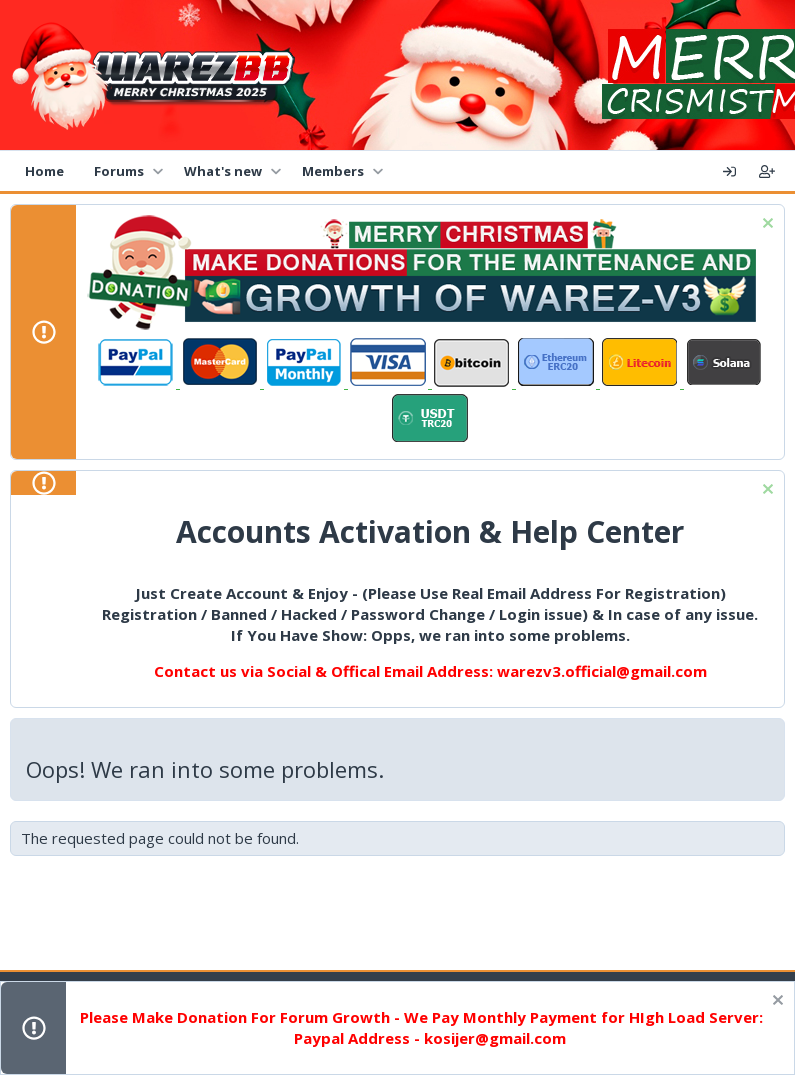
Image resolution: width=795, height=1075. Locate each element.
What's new (223, 171)
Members (333, 171)
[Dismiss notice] (765, 225)
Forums (119, 171)
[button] (157, 171)
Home (44, 171)
